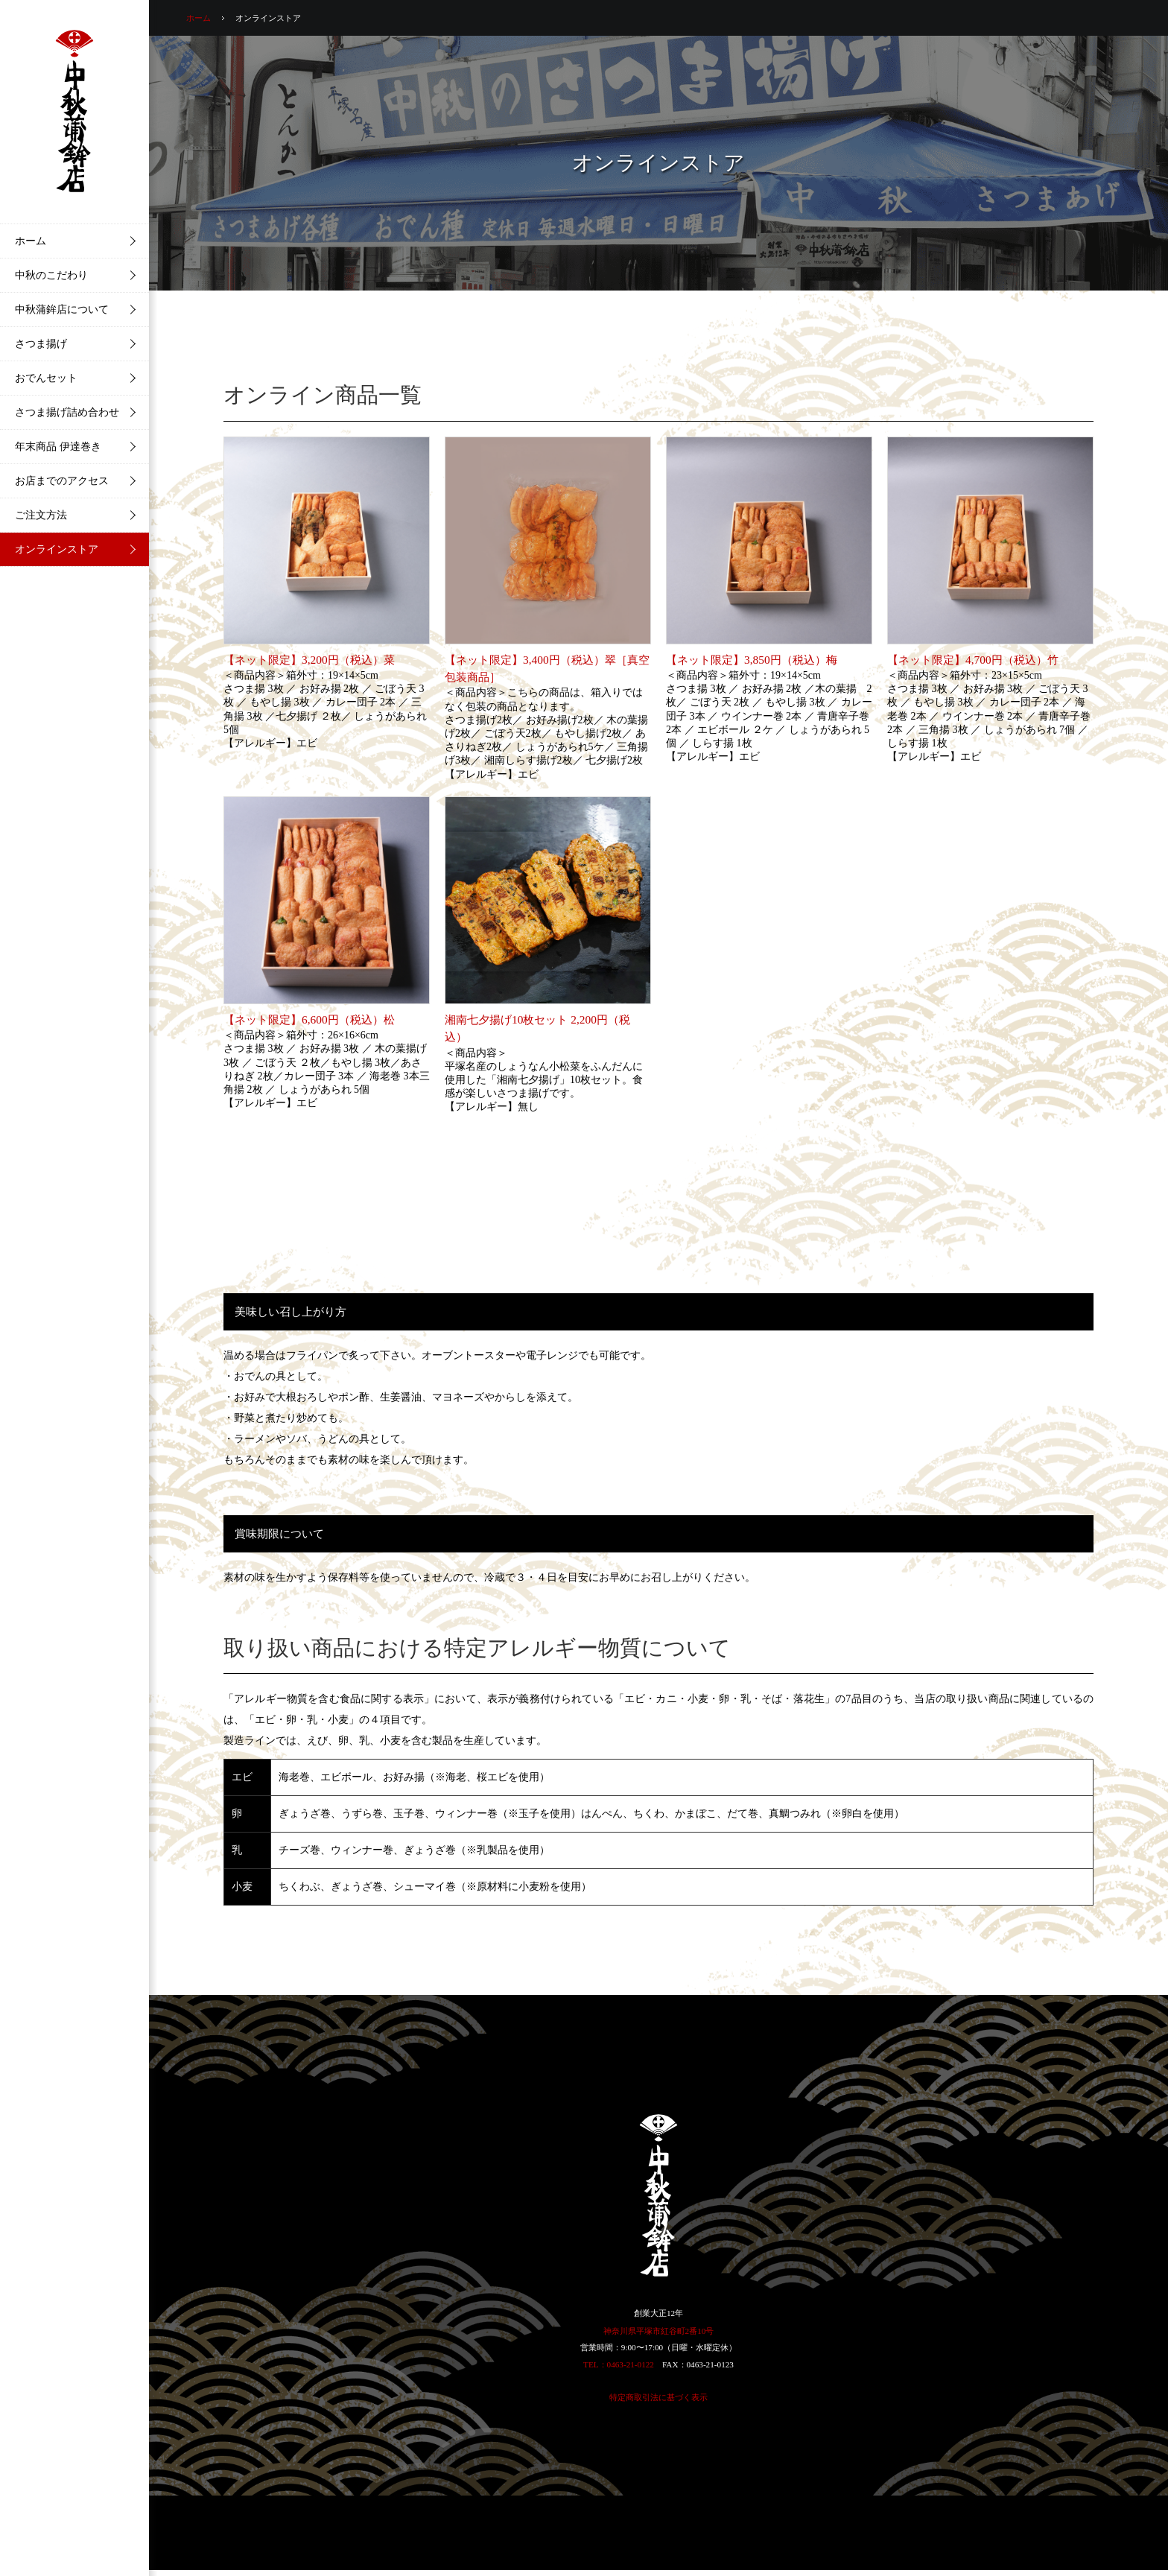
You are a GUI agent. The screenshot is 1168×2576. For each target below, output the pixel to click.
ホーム (198, 17)
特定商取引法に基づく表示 (658, 2397)
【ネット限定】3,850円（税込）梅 (751, 659)
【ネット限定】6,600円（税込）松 (309, 1019)
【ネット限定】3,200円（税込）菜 (309, 659)
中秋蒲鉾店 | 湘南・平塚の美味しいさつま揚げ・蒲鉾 (74, 111)
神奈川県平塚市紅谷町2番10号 (658, 2330)
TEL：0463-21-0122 (618, 2364)
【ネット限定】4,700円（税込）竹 (972, 659)
